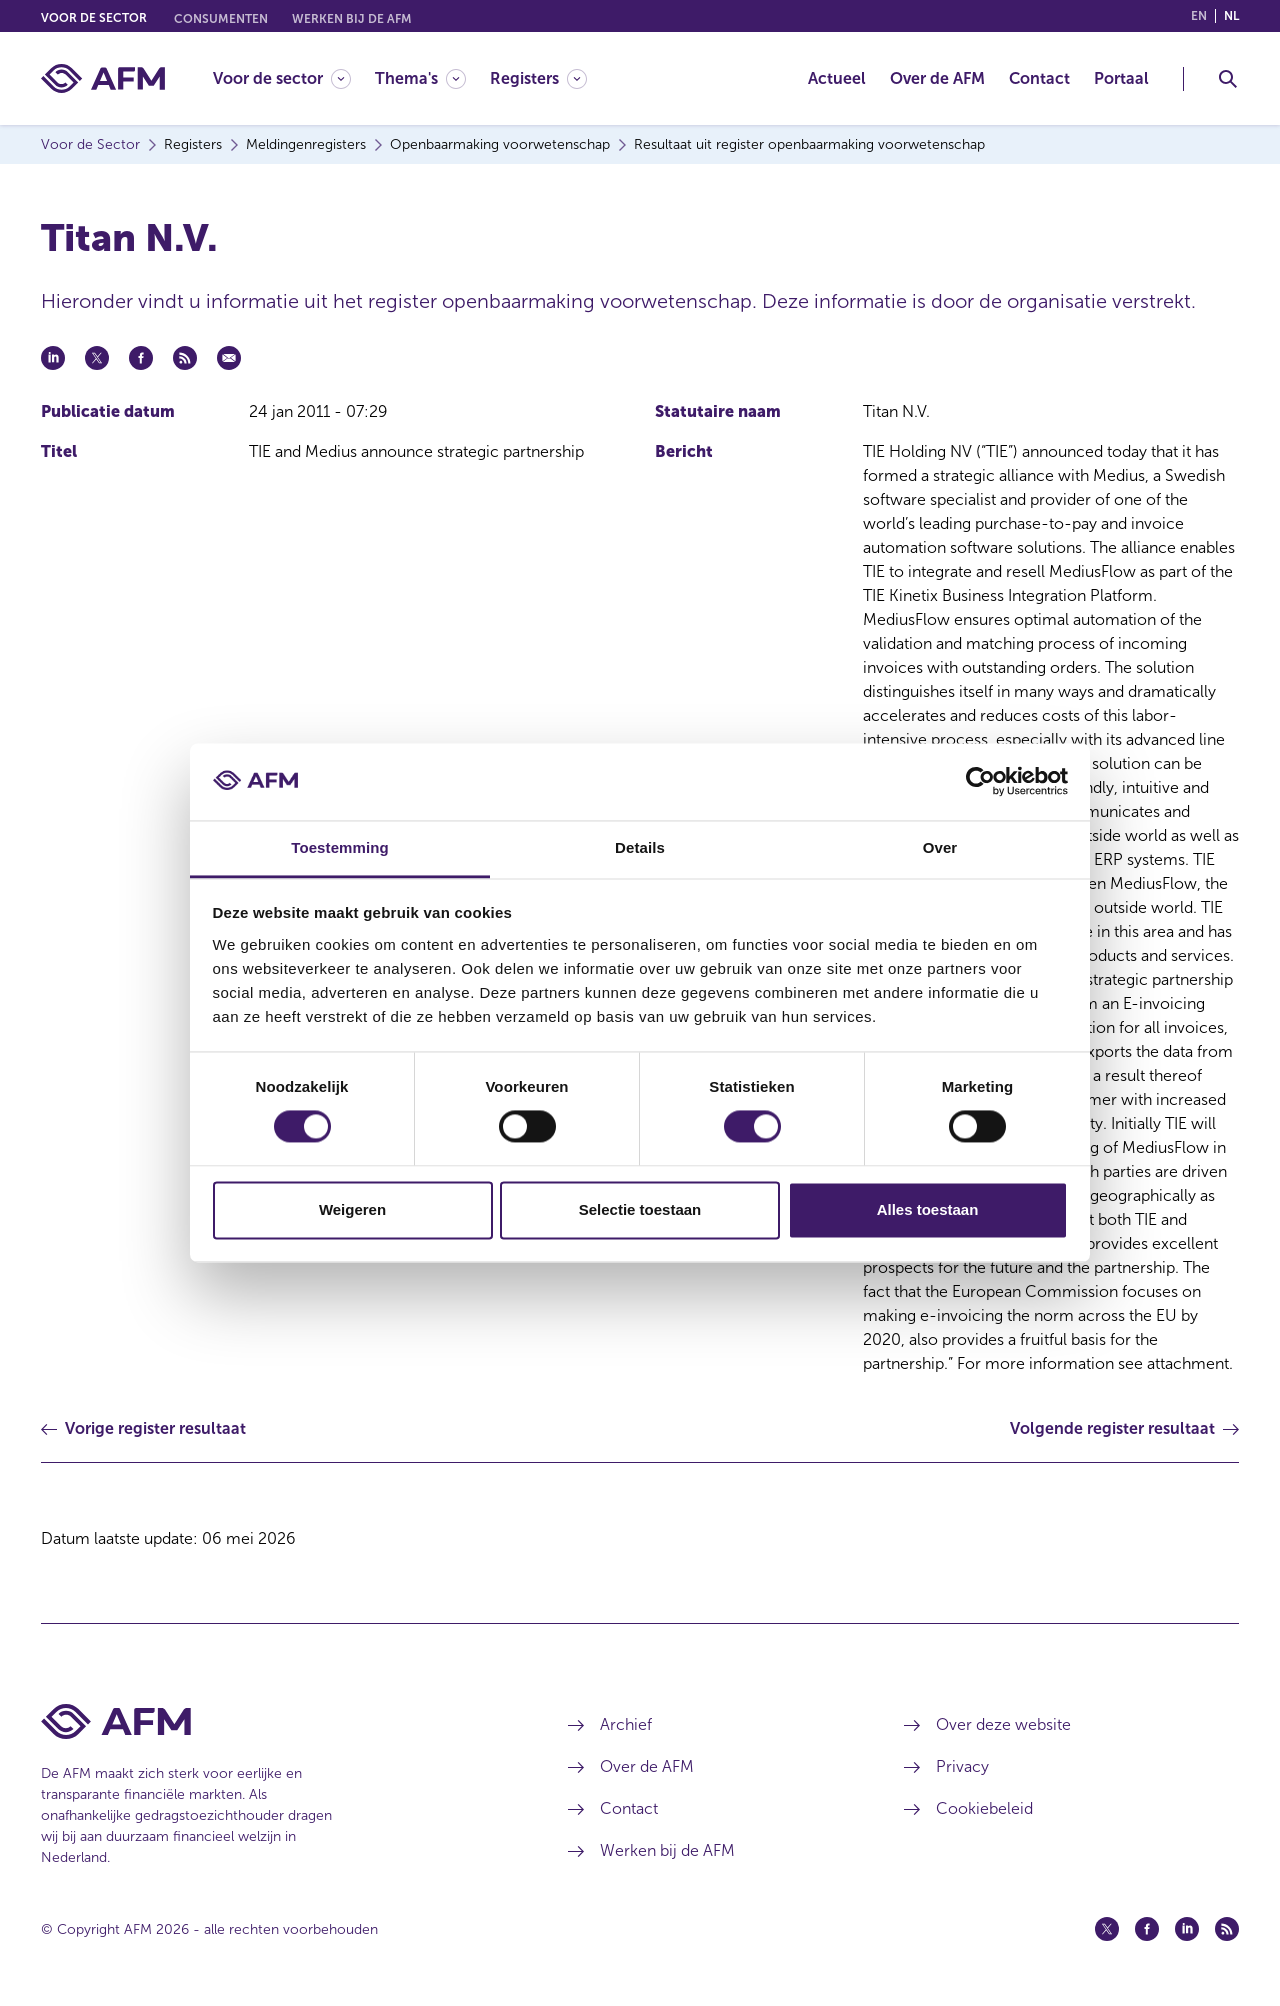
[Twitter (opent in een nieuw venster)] (1107, 1929)
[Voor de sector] (282, 78)
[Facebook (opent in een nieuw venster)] (1147, 1929)
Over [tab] (940, 847)
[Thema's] (420, 78)
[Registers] (538, 78)
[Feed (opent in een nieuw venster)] (1227, 1929)
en (1199, 16)
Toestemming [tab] (340, 847)
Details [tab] (640, 847)
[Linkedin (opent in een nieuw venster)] (1187, 1929)
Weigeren (352, 1209)
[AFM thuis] (103, 78)
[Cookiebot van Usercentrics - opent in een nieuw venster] (980, 782)
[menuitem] (294, 78)
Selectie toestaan (640, 1209)
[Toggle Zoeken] (1228, 79)
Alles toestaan (928, 1209)
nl (1231, 16)
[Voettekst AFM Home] (274, 1721)
